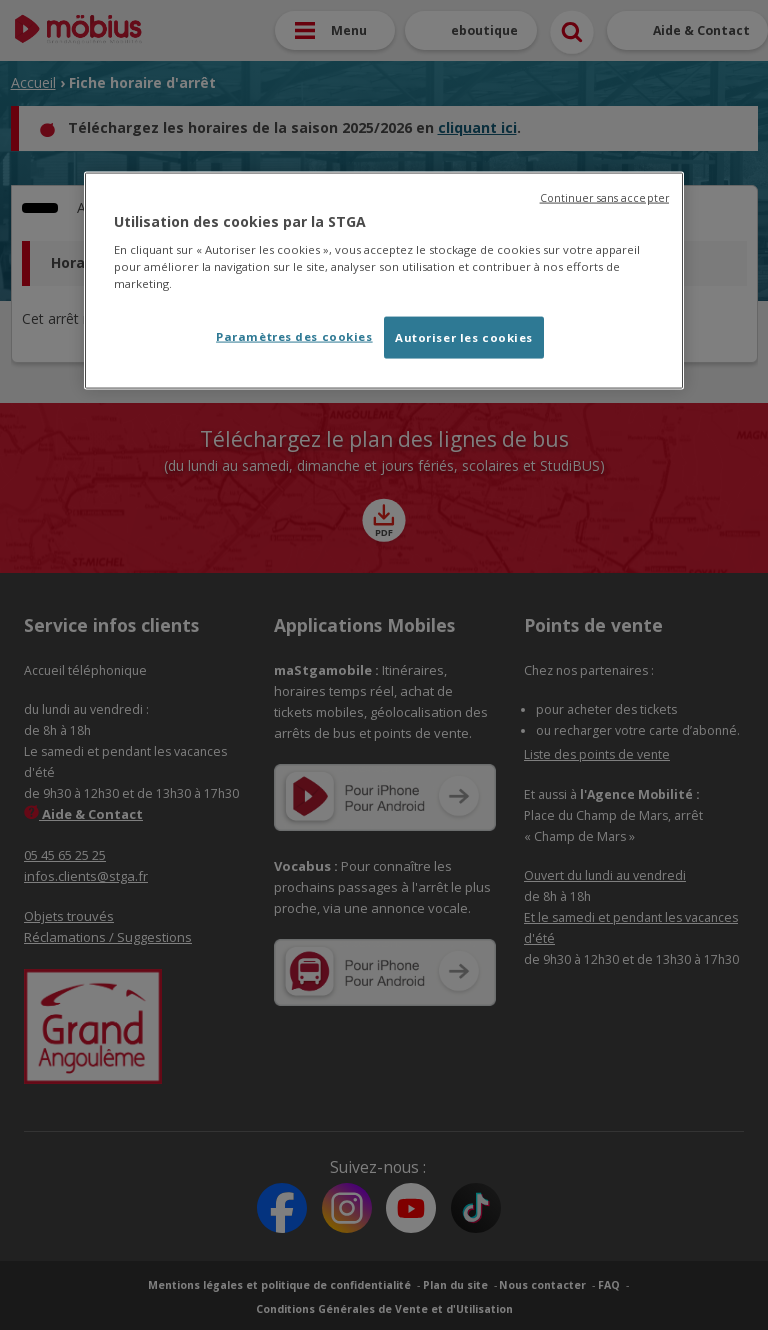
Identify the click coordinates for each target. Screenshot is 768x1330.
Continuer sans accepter (604, 197)
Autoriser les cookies (464, 337)
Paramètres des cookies (294, 336)
